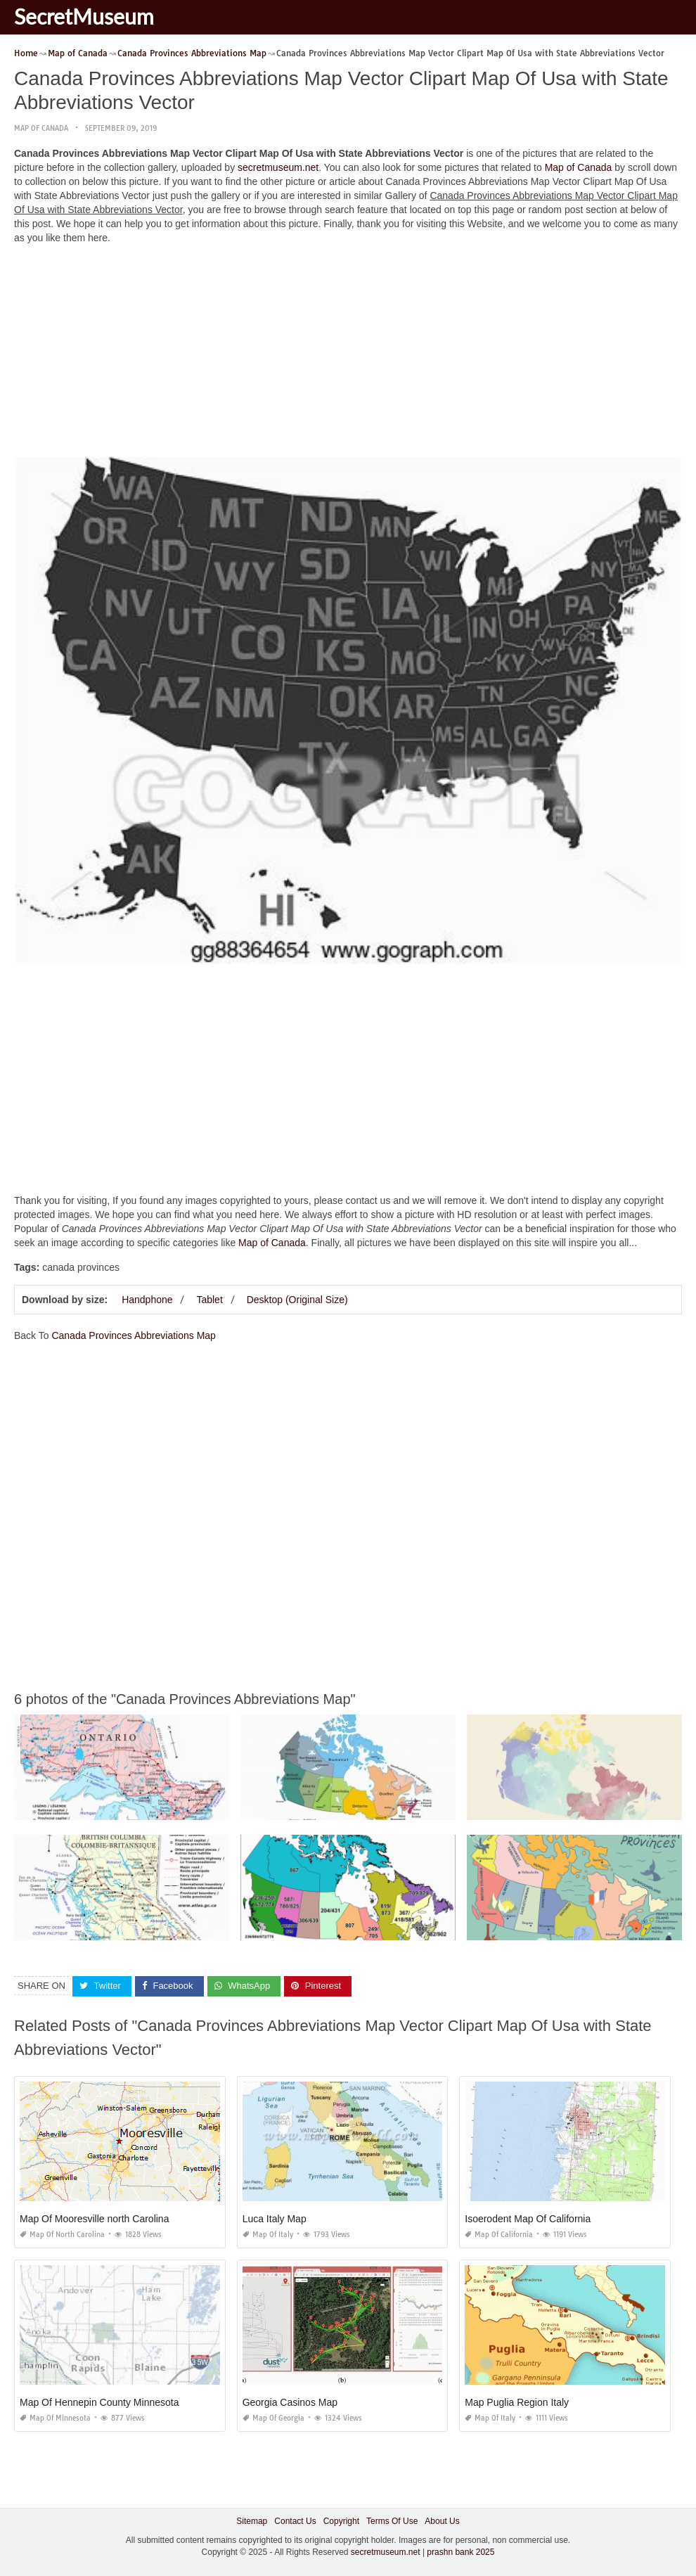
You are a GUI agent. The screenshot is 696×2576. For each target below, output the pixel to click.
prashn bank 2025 (460, 2552)
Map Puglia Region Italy (517, 2402)
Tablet (209, 1299)
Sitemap (251, 2521)
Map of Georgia (273, 2418)
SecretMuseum (84, 16)
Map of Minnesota (55, 2418)
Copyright (341, 2521)
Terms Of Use (392, 2521)
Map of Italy (268, 2234)
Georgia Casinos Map (290, 2402)
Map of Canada (41, 128)
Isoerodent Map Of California (528, 2218)
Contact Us (295, 2521)
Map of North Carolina (62, 2234)
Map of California (499, 2234)
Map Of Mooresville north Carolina (94, 2218)
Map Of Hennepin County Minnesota (99, 2402)
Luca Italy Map (275, 2218)
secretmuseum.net (278, 167)
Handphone (147, 1299)
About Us (442, 2521)
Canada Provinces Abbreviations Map (133, 1335)
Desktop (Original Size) (297, 1299)
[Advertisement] (348, 353)
